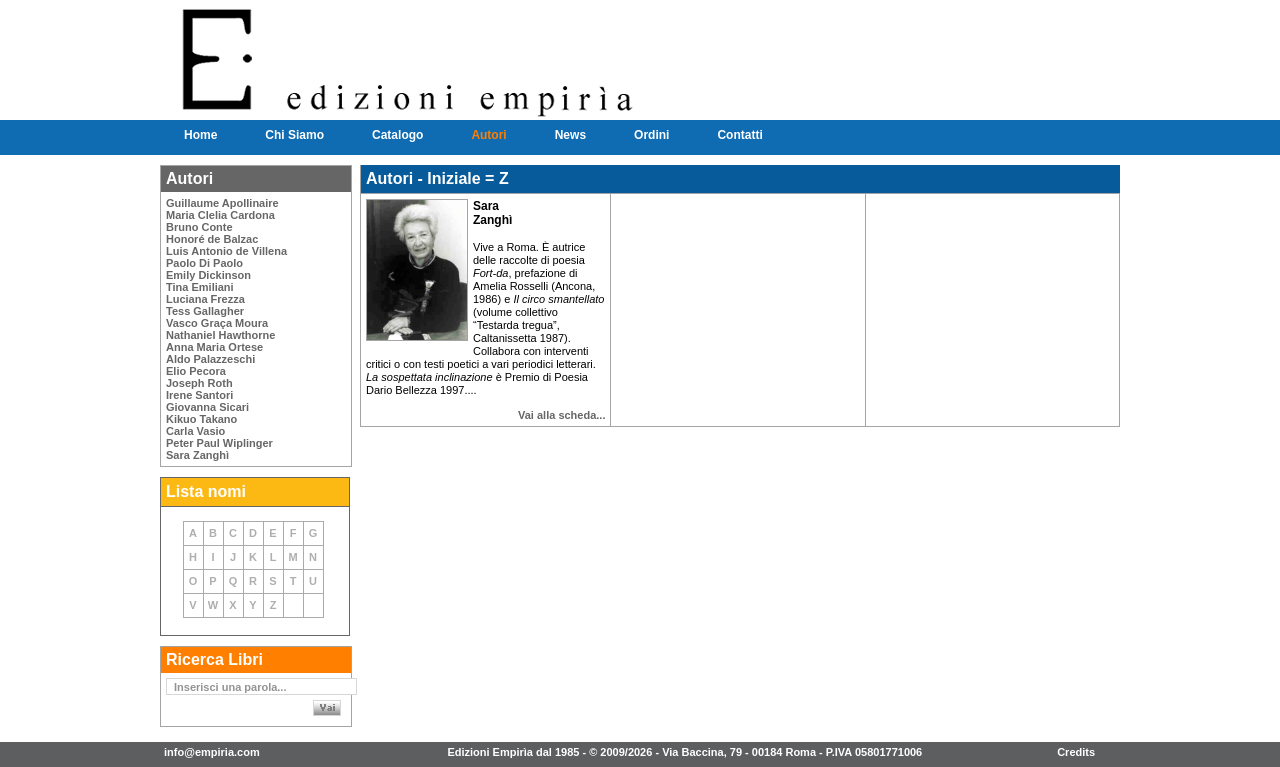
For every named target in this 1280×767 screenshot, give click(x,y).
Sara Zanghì (197, 455)
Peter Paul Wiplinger (219, 443)
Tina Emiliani (200, 287)
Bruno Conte (199, 227)
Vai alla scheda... (561, 415)
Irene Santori (199, 395)
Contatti (739, 135)
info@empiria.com (212, 752)
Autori (488, 135)
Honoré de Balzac (212, 239)
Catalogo (397, 135)
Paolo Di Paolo (204, 263)
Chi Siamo (294, 135)
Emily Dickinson (208, 275)
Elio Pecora (196, 371)
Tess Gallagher (205, 311)
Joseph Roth (199, 383)
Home (200, 135)
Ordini (651, 135)
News (570, 135)
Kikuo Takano (201, 419)
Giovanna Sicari (207, 407)
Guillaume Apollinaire (222, 203)
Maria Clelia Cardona (220, 215)
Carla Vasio (195, 431)
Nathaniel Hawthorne (220, 335)
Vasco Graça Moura (217, 323)
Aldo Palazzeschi (210, 359)
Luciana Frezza (205, 299)
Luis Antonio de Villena (226, 251)
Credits (1076, 752)
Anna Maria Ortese (214, 347)
